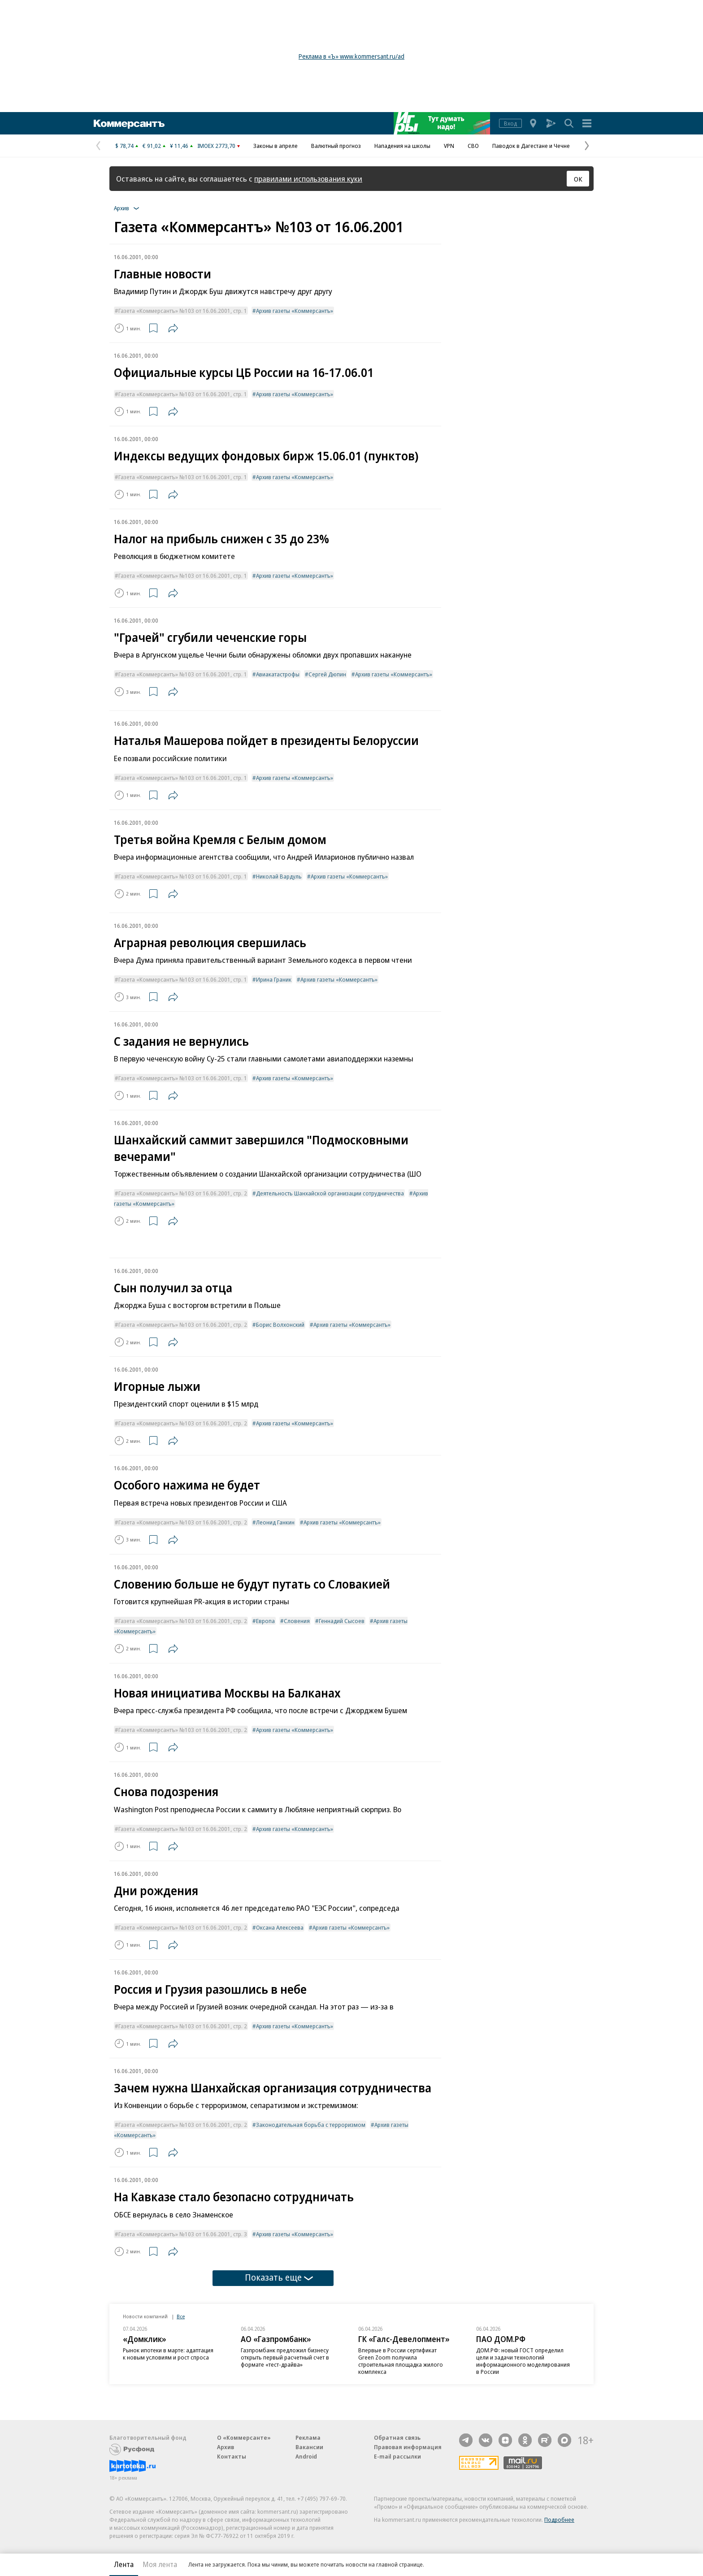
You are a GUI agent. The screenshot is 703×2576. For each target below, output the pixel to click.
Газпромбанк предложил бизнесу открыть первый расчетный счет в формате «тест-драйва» (285, 2357)
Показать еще (279, 2277)
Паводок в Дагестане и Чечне (531, 146)
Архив (225, 2447)
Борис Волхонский (280, 1324)
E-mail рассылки (397, 2456)
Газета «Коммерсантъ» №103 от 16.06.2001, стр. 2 (182, 1193)
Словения (297, 1621)
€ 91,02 (152, 146)
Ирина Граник (273, 979)
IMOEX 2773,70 (216, 146)
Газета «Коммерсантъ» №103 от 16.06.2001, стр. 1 (182, 311)
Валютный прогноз (336, 146)
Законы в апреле (275, 146)
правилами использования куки (308, 178)
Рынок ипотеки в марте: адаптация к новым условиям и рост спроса (168, 2353)
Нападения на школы (402, 146)
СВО (473, 146)
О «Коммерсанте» (244, 2437)
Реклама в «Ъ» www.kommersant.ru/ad (351, 56)
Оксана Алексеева (280, 1927)
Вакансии (309, 2447)
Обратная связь (397, 2437)
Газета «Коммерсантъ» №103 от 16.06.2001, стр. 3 (182, 2234)
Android (306, 2456)
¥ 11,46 (179, 146)
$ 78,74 (124, 146)
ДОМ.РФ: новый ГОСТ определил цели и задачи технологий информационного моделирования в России (523, 2361)
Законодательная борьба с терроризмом (310, 2125)
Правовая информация (408, 2447)
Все (181, 2316)
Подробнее (559, 2519)
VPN (449, 146)
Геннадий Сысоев (342, 1621)
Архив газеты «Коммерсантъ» (294, 311)
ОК (578, 178)
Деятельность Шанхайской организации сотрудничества (330, 1193)
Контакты (231, 2456)
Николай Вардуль (279, 876)
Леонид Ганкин (275, 1522)
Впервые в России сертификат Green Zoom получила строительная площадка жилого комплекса (400, 2361)
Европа (265, 1621)
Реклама (308, 2437)
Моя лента (160, 2564)
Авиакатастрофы (277, 674)
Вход (510, 123)
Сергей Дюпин (327, 674)
